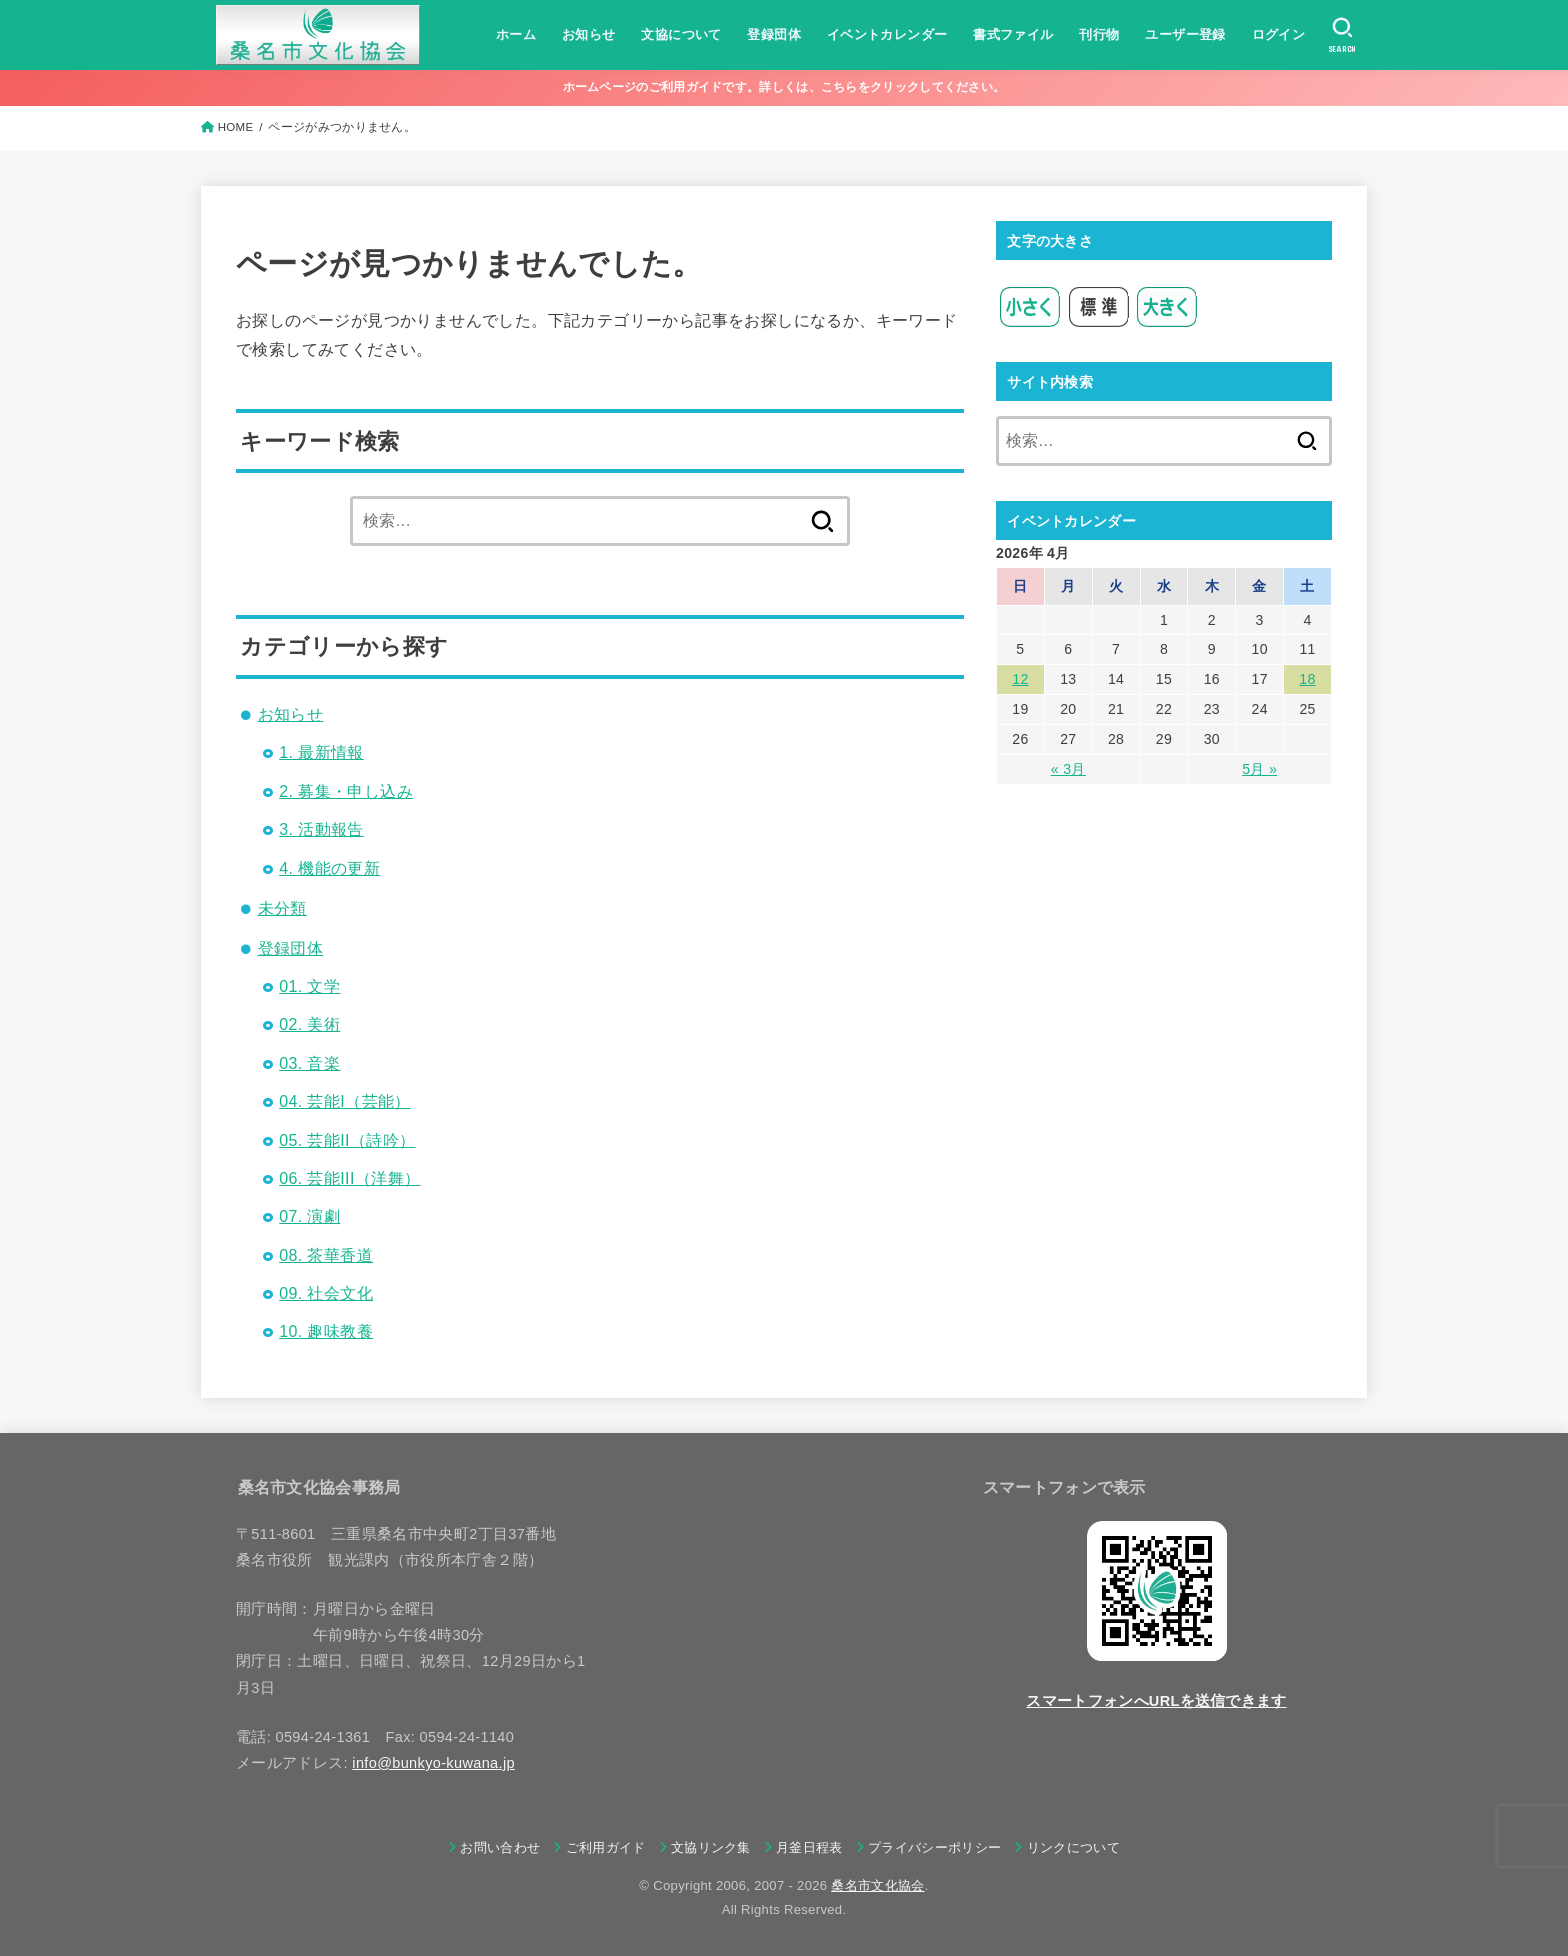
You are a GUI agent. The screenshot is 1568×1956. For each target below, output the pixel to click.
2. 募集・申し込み (346, 791)
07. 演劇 (309, 1216)
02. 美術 (309, 1024)
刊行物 (1099, 34)
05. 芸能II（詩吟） (347, 1140)
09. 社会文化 (326, 1293)
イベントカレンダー (886, 34)
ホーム (516, 34)
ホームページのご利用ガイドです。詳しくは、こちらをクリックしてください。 (784, 87)
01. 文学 (309, 986)
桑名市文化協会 (877, 1885)
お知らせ (589, 34)
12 (1020, 679)
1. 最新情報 (321, 752)
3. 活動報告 (321, 829)
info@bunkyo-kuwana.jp (433, 1763)
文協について (681, 34)
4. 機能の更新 (329, 868)
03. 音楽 (309, 1063)
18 (1307, 679)
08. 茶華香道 (326, 1255)
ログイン (1278, 34)
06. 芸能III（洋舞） (349, 1178)
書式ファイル (1013, 34)
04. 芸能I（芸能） (345, 1101)
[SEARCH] (1342, 35)
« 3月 (1068, 768)
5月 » (1259, 768)
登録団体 (774, 34)
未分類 (282, 908)
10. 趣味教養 (326, 1331)
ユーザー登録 (1185, 34)
